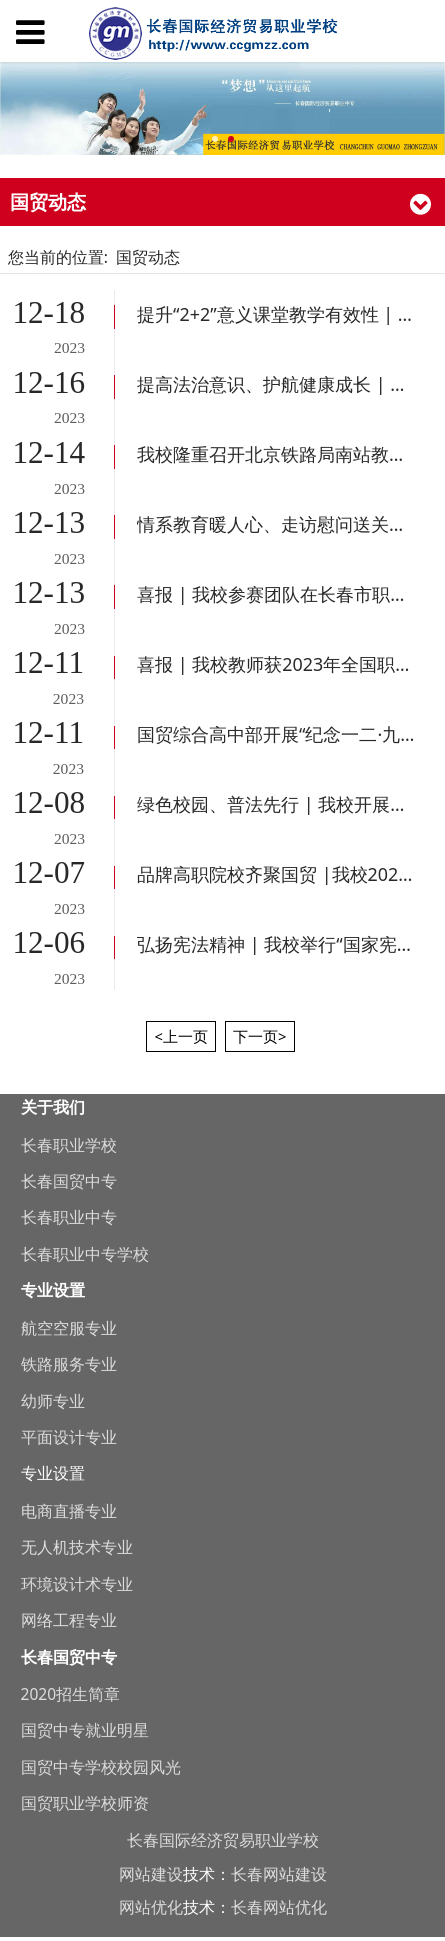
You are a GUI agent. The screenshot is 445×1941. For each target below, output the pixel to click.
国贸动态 (148, 257)
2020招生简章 (71, 1694)
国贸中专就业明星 (85, 1730)
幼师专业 (53, 1401)
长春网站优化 (279, 1907)
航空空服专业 (69, 1328)
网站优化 (151, 1907)
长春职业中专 (69, 1217)
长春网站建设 (279, 1874)
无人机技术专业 (77, 1547)
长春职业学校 (69, 1145)
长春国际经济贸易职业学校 (223, 1840)
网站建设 (151, 1874)
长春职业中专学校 (85, 1254)
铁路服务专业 (69, 1364)
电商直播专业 (69, 1511)
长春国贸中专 (69, 1181)
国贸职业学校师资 (85, 1803)
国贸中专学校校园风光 (101, 1767)
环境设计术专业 (77, 1584)
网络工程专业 (69, 1620)
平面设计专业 (69, 1437)
